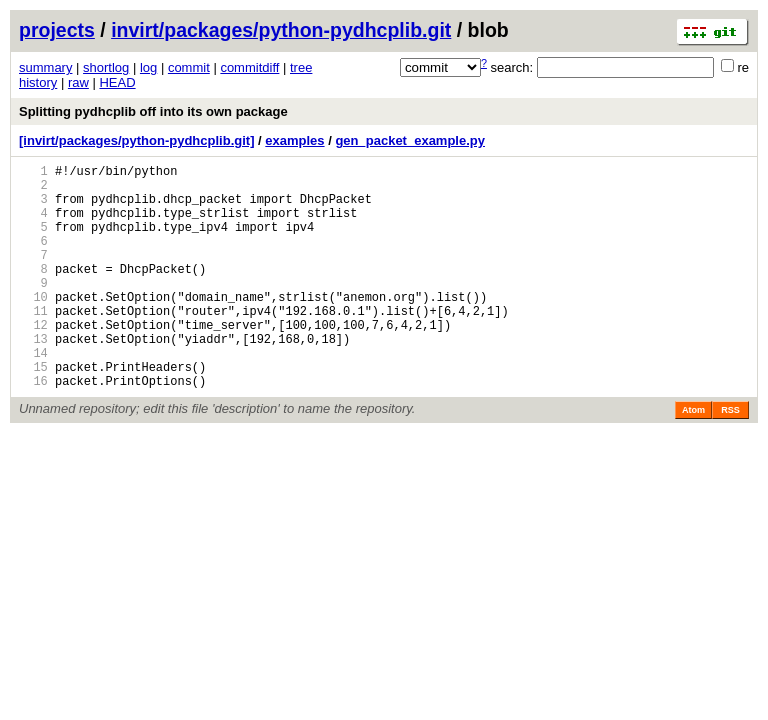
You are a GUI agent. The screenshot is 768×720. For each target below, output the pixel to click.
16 (33, 428)
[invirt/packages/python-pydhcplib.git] (136, 140)
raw (78, 82)
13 (33, 377)
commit (189, 67)
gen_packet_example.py (410, 140)
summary (45, 67)
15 (33, 411)
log (148, 67)
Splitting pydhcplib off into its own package (153, 111)
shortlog (106, 67)
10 (33, 326)
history (38, 82)
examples (294, 140)
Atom (693, 458)
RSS (730, 458)
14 (33, 394)
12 (33, 360)
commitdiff (249, 67)
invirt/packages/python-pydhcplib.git (281, 30)
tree (301, 67)
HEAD (117, 82)
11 (33, 343)
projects (57, 30)
